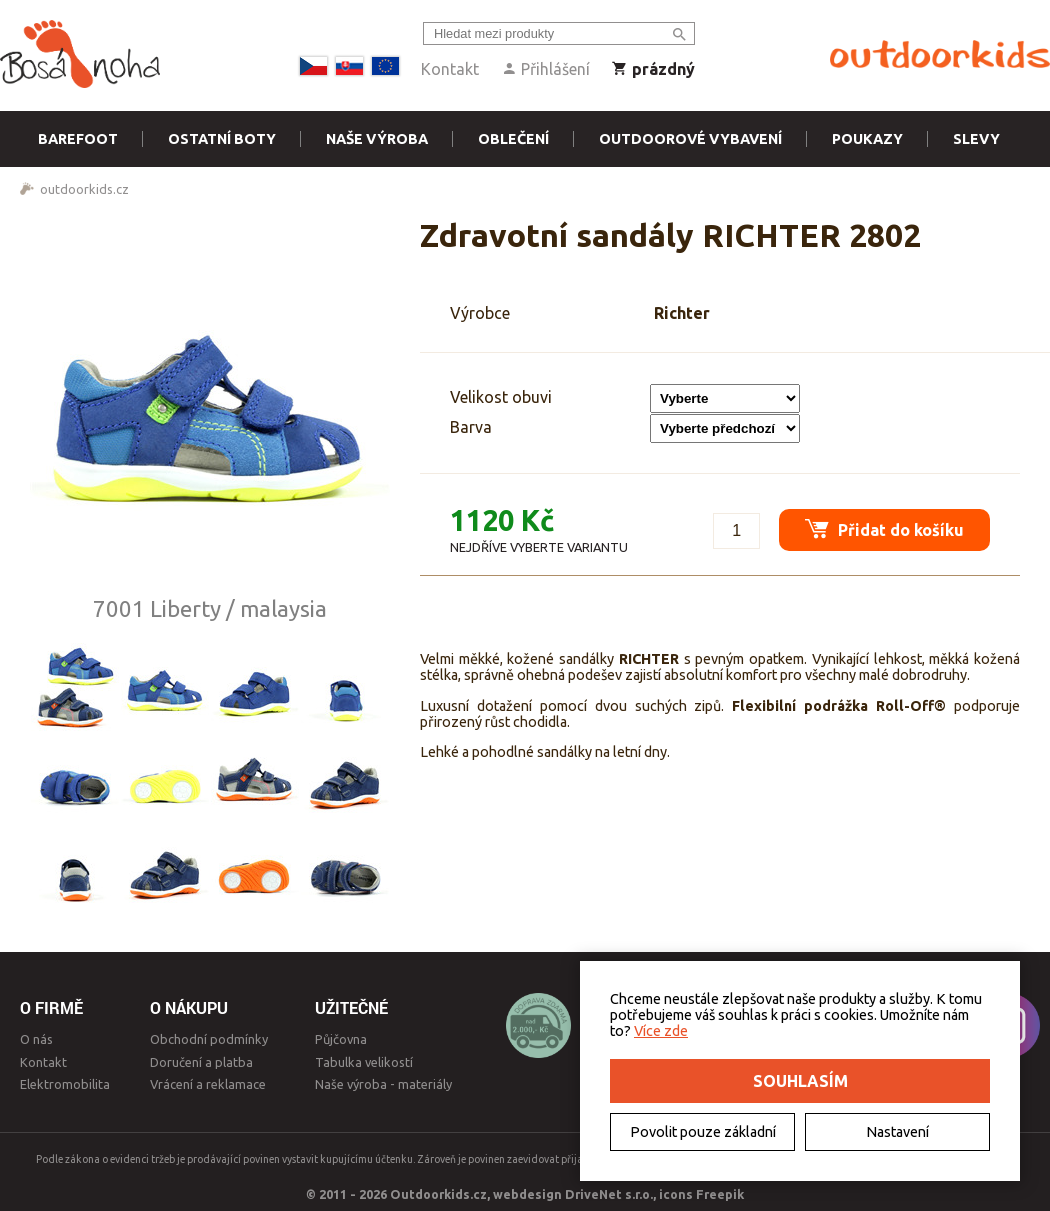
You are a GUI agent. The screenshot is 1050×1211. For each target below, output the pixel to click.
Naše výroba (377, 139)
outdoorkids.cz (84, 189)
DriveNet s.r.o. (609, 1194)
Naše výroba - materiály (383, 1084)
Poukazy (867, 139)
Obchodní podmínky (209, 1039)
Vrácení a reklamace (208, 1084)
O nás (36, 1039)
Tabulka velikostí (364, 1062)
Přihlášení (545, 69)
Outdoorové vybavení (690, 139)
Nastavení (897, 1132)
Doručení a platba (201, 1062)
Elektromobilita (65, 1084)
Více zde (661, 1031)
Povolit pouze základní (703, 1132)
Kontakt (450, 69)
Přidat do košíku (880, 524)
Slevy (976, 139)
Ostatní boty (222, 139)
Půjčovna (341, 1039)
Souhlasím (800, 1081)
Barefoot (78, 139)
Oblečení (513, 139)
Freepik (720, 1194)
